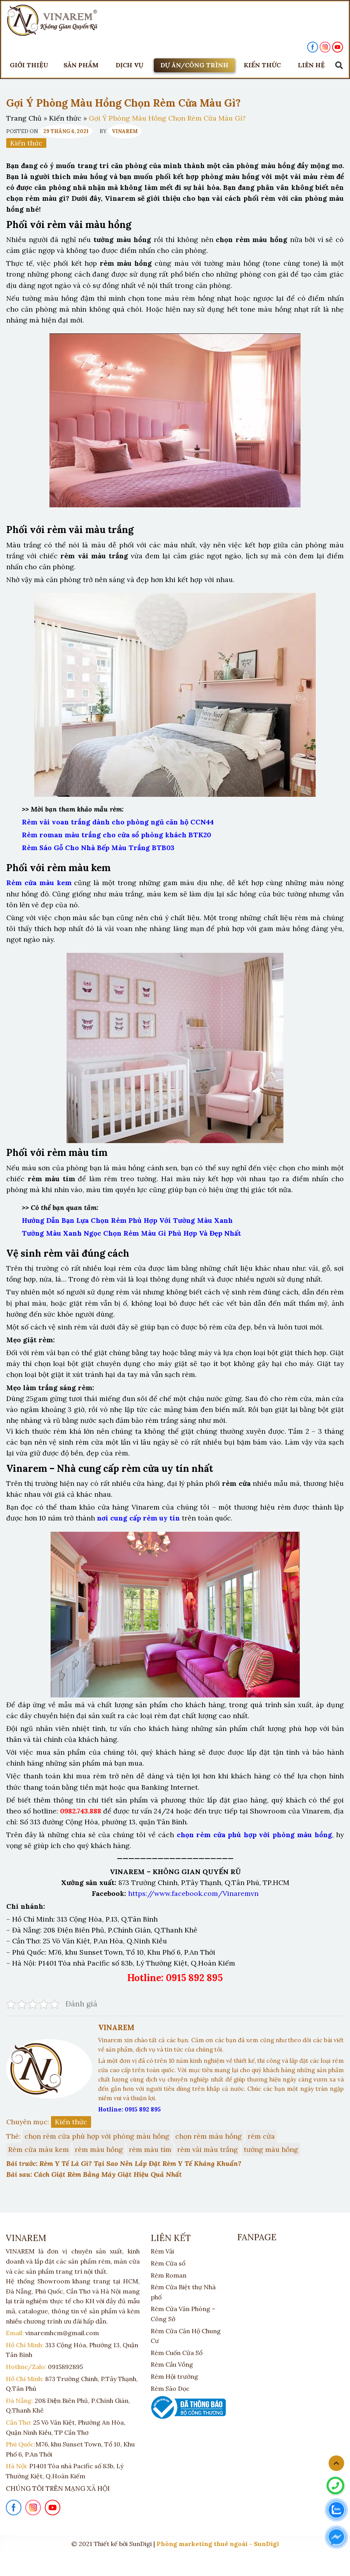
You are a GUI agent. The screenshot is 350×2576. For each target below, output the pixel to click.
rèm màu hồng (99, 2149)
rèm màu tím (150, 2149)
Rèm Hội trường (174, 2376)
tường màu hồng (271, 2149)
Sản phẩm (80, 65)
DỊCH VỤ (129, 65)
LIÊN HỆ (311, 65)
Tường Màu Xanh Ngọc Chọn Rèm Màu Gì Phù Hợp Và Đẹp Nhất (131, 1233)
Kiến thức (65, 118)
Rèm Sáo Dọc (170, 2388)
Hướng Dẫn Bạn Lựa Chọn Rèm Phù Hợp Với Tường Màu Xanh (127, 1220)
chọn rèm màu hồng (208, 2136)
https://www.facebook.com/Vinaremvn (193, 1893)
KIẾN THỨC (262, 65)
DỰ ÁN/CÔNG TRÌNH (194, 65)
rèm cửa (261, 2136)
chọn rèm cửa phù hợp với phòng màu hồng (97, 2136)
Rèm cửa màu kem (38, 2149)
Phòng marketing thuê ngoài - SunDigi (218, 2544)
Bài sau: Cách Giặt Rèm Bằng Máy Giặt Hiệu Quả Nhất (94, 2174)
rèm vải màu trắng (207, 2149)
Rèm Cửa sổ (168, 2263)
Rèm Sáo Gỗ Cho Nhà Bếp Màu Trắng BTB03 (98, 847)
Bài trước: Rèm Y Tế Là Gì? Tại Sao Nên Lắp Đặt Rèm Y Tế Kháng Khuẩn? (123, 2163)
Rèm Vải (162, 2251)
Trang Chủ (24, 118)
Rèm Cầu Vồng (172, 2364)
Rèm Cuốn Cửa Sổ (176, 2353)
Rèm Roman (168, 2275)
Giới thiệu (29, 65)
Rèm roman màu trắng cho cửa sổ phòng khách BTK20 (116, 834)
